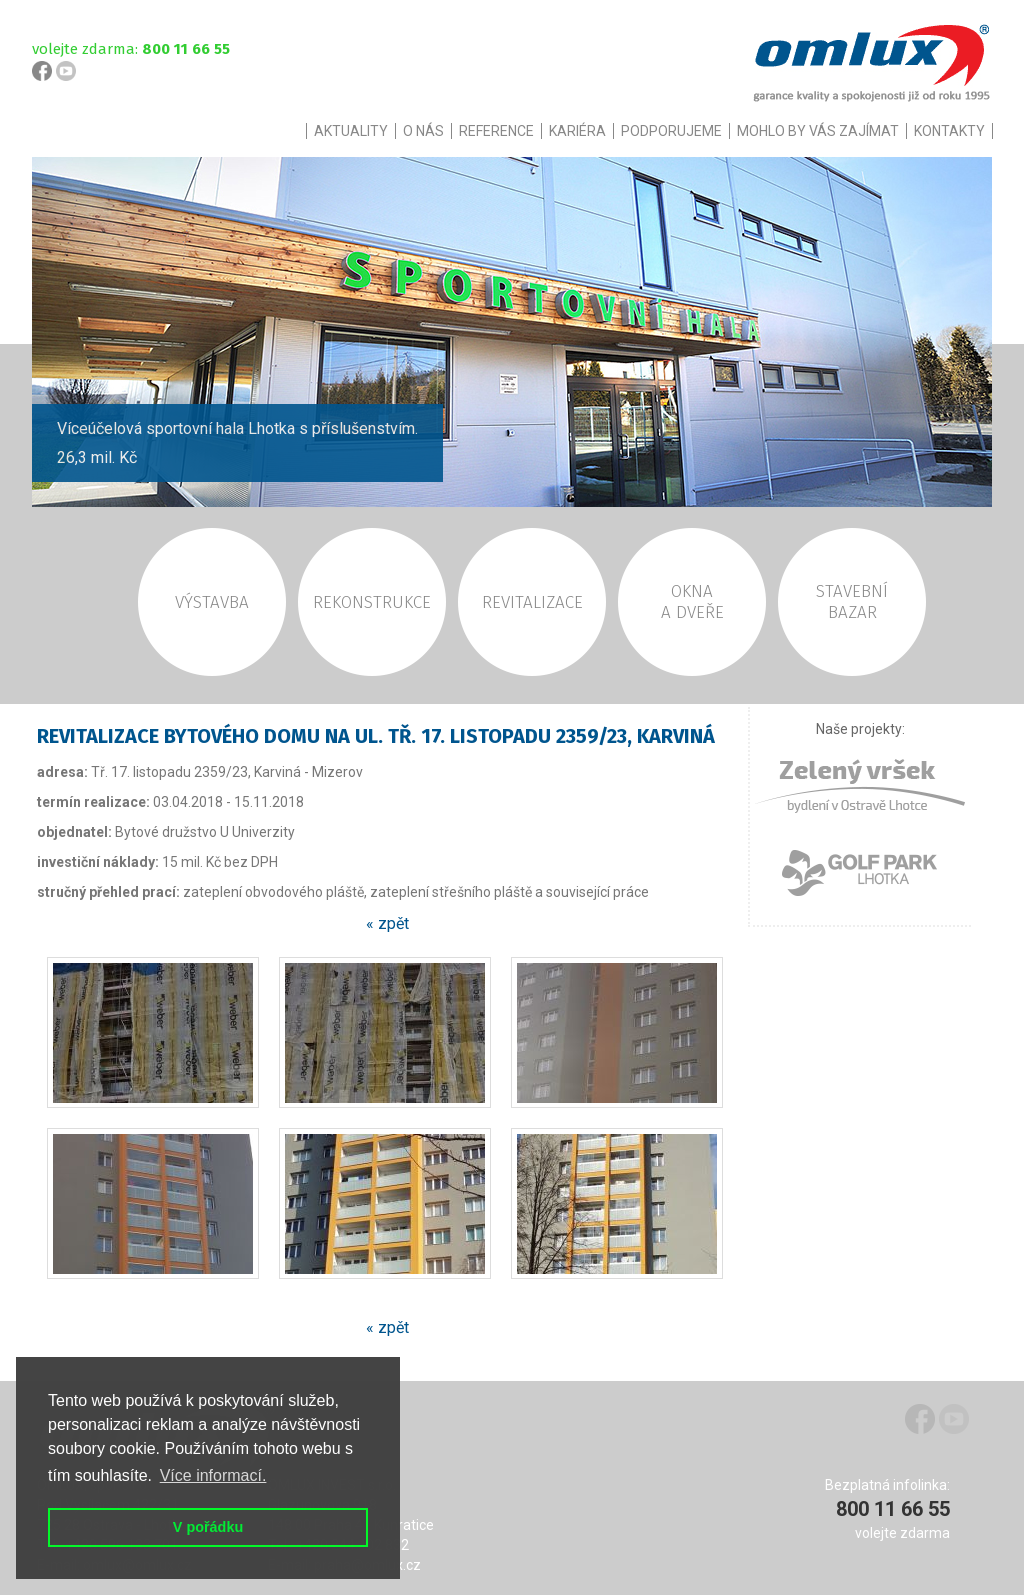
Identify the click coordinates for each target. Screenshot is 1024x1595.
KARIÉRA (577, 131)
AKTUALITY (351, 131)
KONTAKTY (949, 131)
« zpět (387, 923)
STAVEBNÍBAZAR (852, 602)
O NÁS (423, 131)
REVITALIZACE (532, 602)
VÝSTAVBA (212, 602)
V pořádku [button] (208, 1527)
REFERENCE (496, 131)
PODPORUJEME (671, 131)
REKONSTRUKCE (372, 602)
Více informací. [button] (213, 1475)
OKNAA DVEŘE (692, 602)
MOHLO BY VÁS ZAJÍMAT (818, 131)
